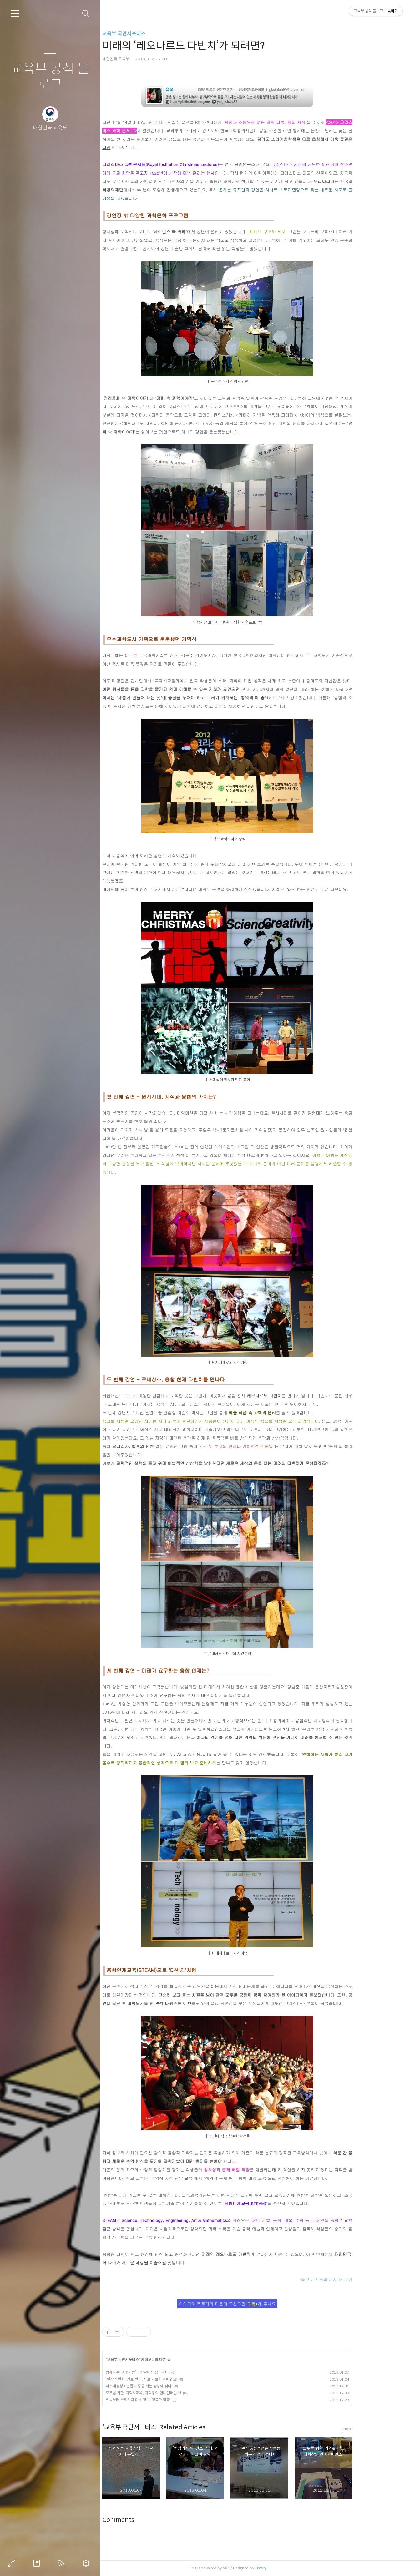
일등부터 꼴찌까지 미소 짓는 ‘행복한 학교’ (169, 2399)
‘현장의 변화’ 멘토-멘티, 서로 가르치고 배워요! (172, 2379)
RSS (62, 2563)
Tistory (291, 2568)
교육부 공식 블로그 (50, 76)
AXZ (257, 2568)
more (378, 2429)
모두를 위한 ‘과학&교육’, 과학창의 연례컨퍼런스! (174, 2393)
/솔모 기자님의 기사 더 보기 (356, 2279)
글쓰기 (13, 2563)
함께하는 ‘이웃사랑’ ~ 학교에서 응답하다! (168, 2372)
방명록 (37, 2563)
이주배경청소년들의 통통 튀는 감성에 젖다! (170, 2386)
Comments (149, 2520)
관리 (87, 2563)
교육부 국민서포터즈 (155, 33)
